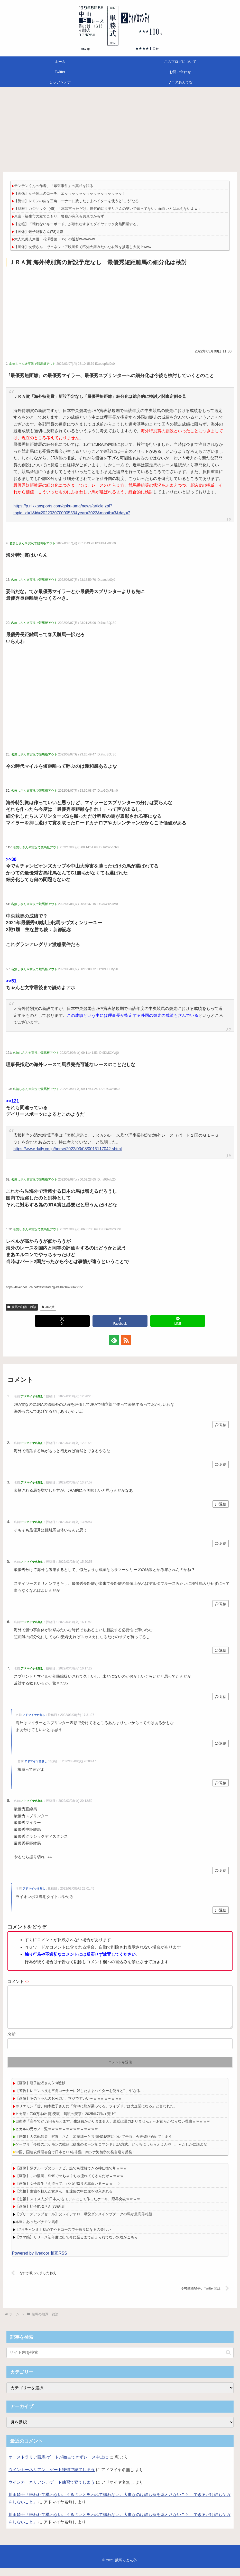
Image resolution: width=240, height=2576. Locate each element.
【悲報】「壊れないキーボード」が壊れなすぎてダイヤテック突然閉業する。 (77, 224)
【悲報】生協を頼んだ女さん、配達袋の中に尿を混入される (64, 2199)
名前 (11, 2042)
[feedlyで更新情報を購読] (114, 1340)
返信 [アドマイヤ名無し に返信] (220, 1425)
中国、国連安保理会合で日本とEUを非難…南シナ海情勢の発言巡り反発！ (75, 2160)
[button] (228, 2361)
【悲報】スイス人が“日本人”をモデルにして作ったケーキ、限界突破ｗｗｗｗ (77, 2207)
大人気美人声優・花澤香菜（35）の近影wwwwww (54, 239)
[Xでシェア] (62, 1321)
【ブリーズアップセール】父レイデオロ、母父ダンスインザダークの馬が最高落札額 (83, 2222)
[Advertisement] (120, 129)
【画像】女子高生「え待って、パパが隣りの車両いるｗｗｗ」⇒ (67, 2192)
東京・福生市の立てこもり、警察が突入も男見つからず (59, 216)
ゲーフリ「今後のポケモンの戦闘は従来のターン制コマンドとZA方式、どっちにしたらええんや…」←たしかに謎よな (111, 2152)
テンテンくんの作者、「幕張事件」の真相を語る (53, 186)
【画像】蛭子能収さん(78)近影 (39, 232)
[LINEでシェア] (177, 1321)
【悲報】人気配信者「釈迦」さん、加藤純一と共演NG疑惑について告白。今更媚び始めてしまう (93, 2145)
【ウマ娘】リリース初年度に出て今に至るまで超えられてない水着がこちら (76, 2245)
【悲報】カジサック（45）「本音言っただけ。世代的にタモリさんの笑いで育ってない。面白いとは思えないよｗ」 (108, 209)
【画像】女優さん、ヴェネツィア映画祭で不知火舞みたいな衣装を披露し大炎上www (82, 247)
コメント (18, 1981)
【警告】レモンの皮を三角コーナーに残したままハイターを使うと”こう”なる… (78, 201)
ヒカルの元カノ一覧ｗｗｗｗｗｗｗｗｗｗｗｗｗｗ (56, 2137)
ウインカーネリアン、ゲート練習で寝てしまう (51, 2478)
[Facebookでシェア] (120, 1321)
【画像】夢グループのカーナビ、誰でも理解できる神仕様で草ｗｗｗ (71, 2176)
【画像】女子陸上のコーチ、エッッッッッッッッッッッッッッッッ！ (70, 193)
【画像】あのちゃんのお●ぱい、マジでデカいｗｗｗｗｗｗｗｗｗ (68, 2107)
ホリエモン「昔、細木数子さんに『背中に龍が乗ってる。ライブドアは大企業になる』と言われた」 (96, 2114)
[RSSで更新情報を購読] (126, 1340)
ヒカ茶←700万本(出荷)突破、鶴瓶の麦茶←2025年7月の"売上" (65, 2122)
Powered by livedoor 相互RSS (39, 2261)
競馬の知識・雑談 (21, 1307)
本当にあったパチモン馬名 (37, 2230)
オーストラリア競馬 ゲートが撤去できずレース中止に (58, 2465)
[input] (120, 2360)
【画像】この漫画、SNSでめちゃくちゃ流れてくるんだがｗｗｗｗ (69, 2184)
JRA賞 (48, 1307)
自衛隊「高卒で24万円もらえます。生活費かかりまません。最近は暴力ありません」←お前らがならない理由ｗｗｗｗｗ (112, 2129)
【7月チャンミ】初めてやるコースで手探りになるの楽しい (63, 2238)
